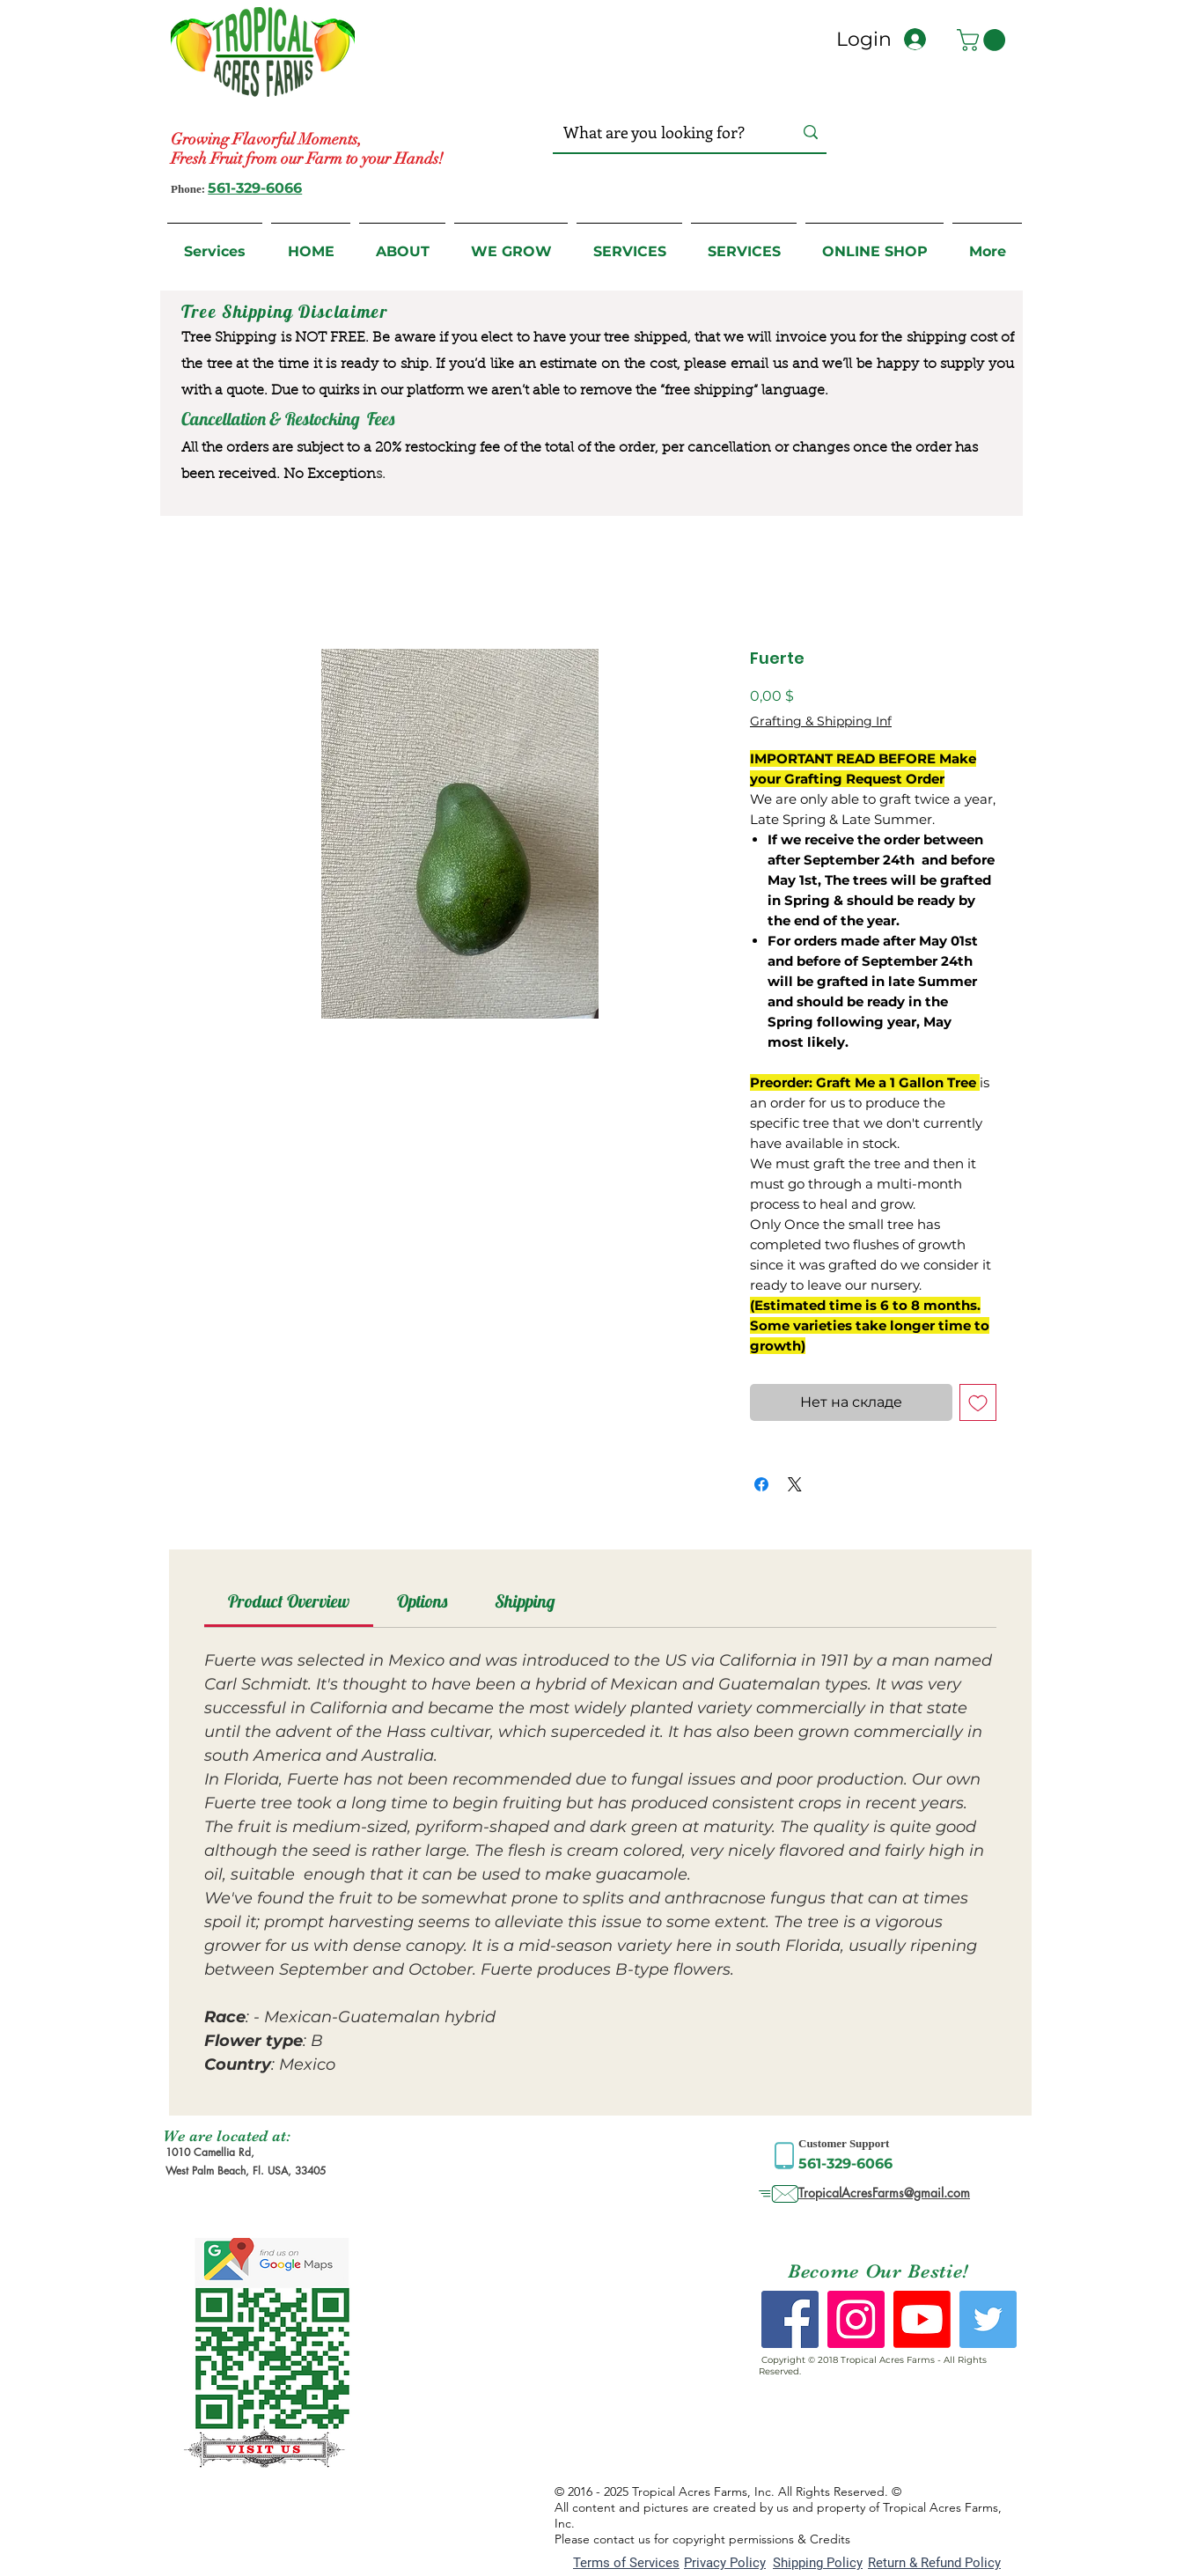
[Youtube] (922, 2319)
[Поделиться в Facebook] (761, 1484)
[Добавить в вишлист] (977, 1402)
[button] (983, 40)
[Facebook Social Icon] (790, 2319)
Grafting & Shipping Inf (821, 721)
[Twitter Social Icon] (988, 2319)
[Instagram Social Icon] (856, 2319)
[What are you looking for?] (660, 132)
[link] (288, 1601)
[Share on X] (794, 1484)
